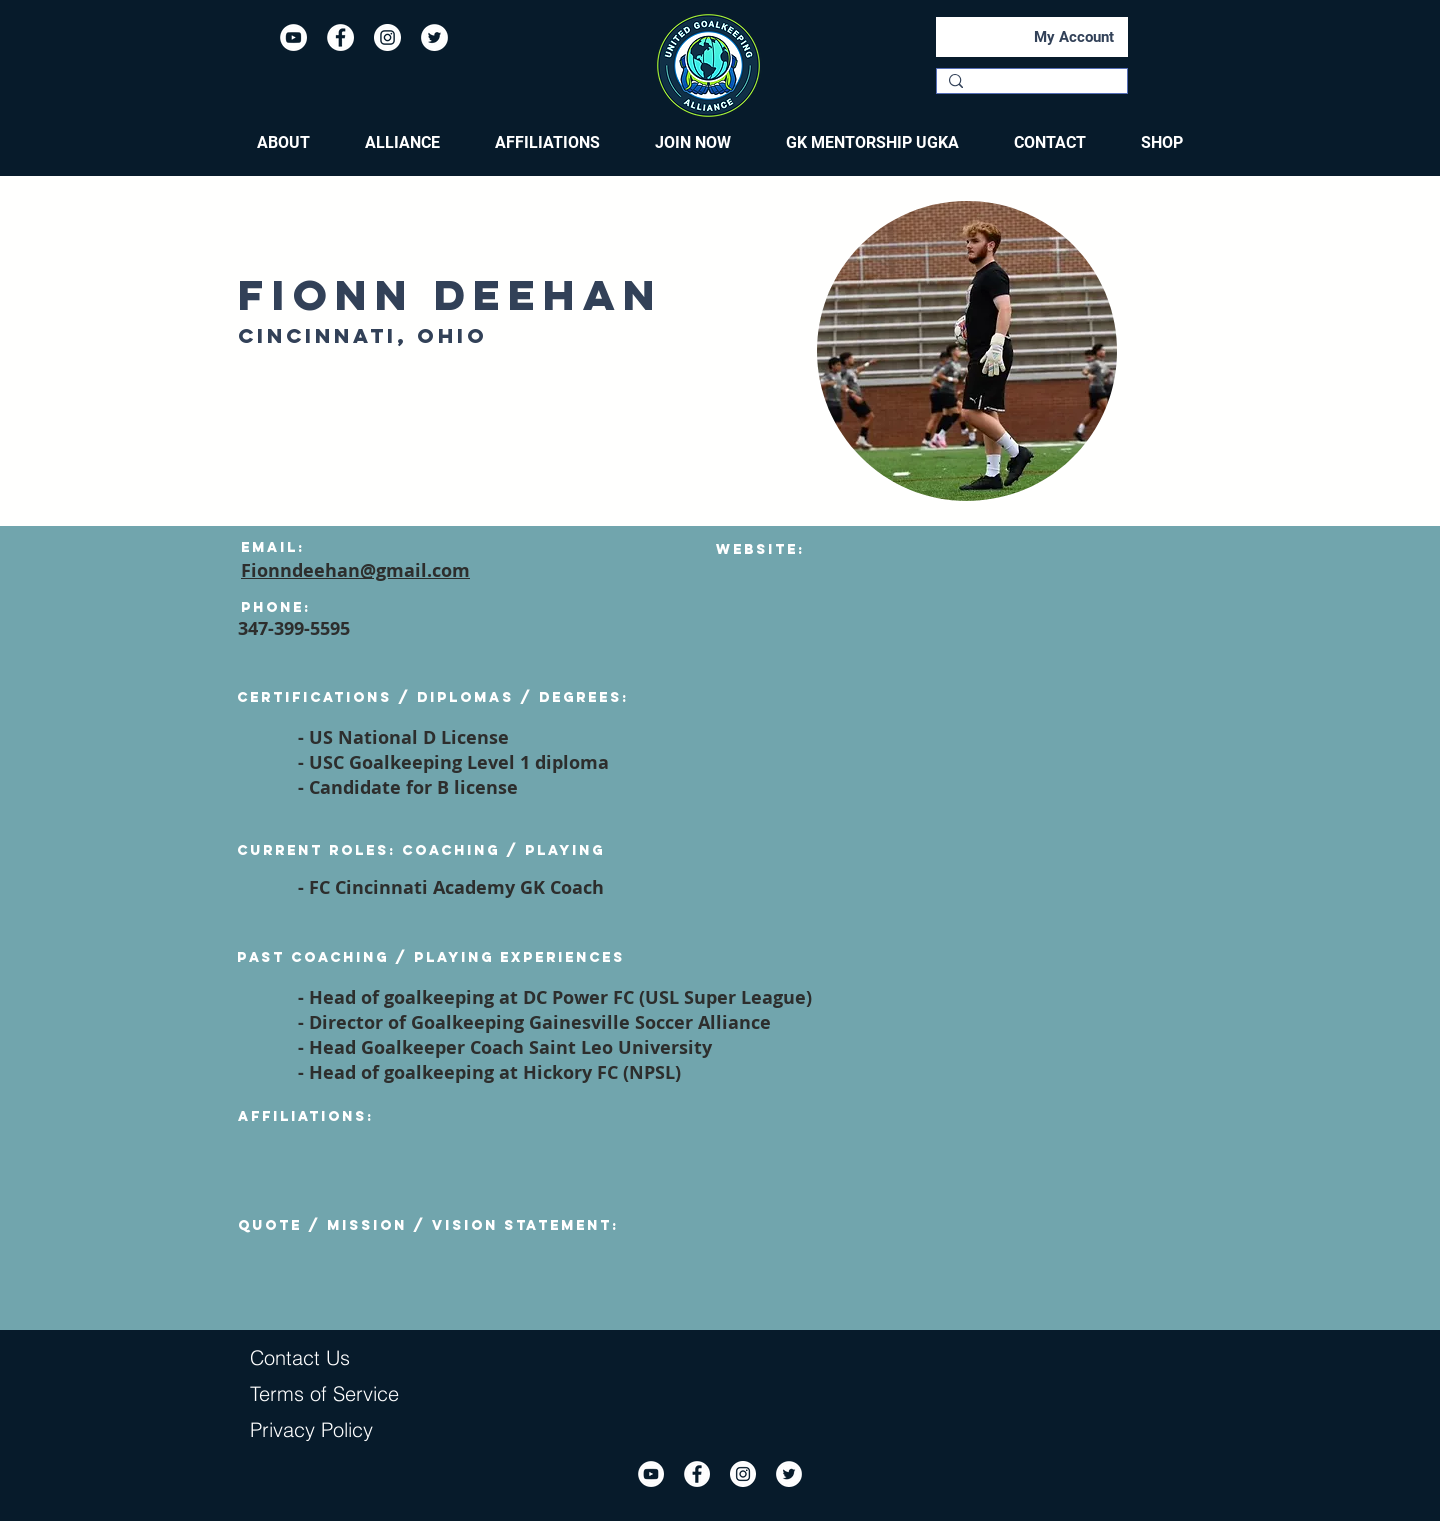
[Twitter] (434, 37)
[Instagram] (387, 37)
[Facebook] (340, 37)
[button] (283, 143)
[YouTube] (293, 37)
